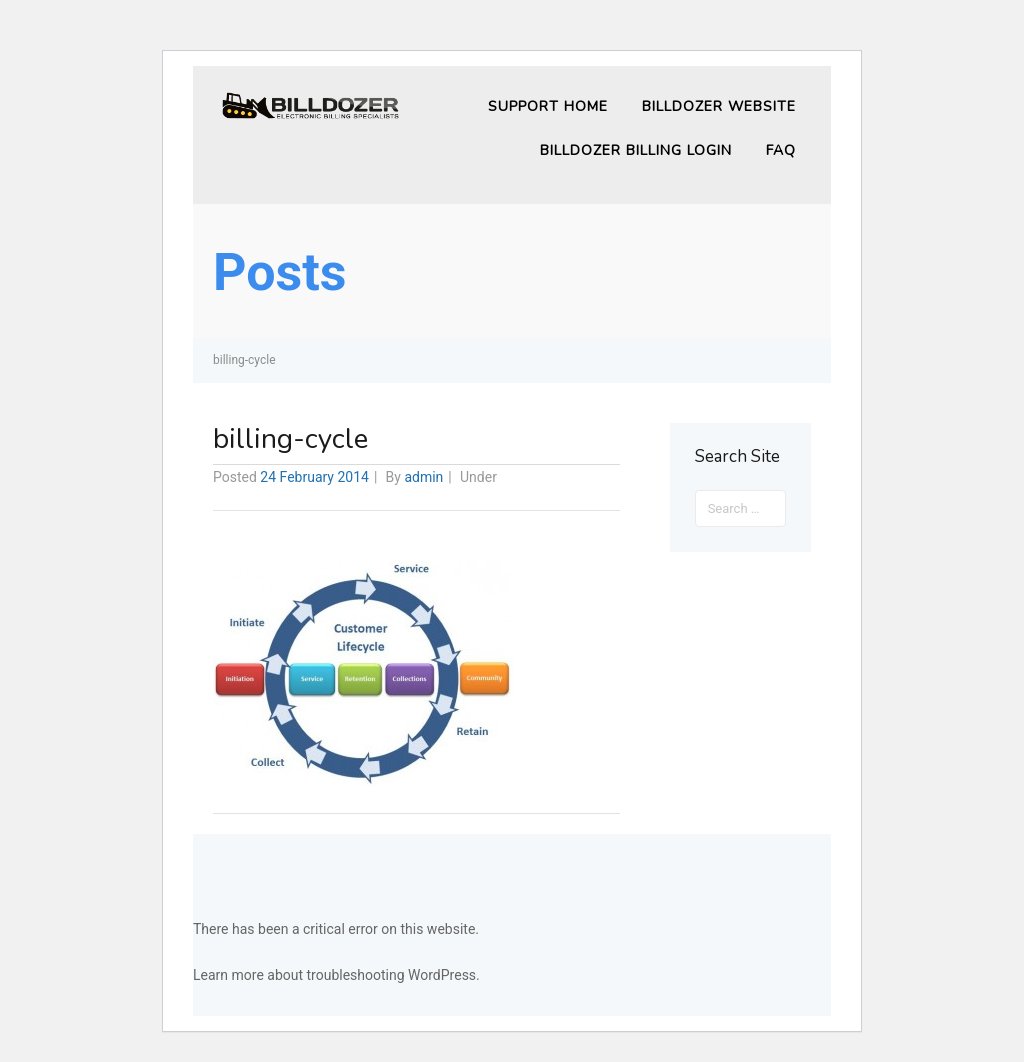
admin (423, 477)
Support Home (548, 106)
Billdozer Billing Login (636, 150)
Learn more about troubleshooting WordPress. (336, 975)
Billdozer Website (719, 106)
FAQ (781, 150)
